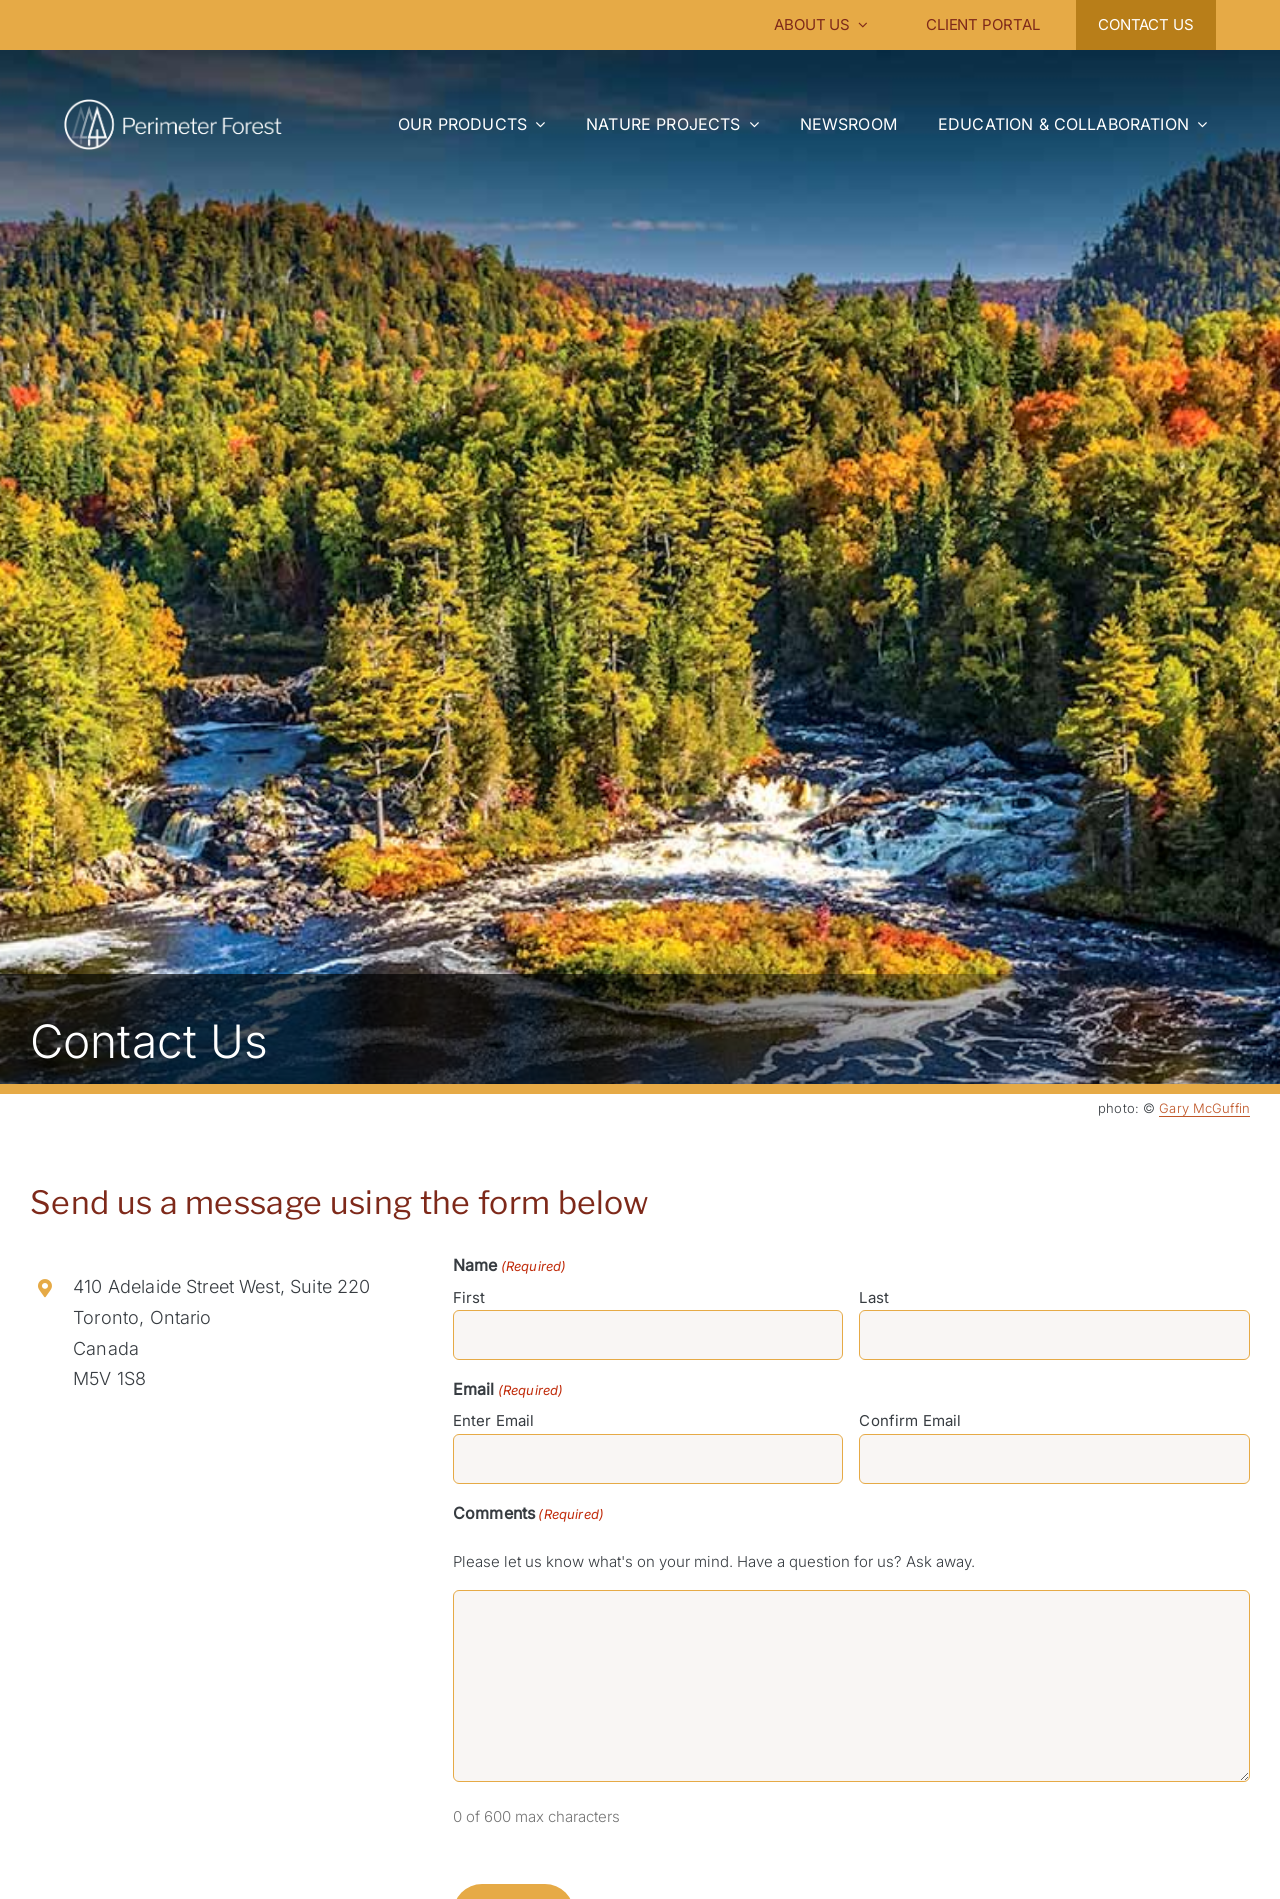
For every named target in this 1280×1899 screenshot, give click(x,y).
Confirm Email (910, 1420)
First (469, 1297)
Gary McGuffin (1204, 1108)
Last (874, 1297)
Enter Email (494, 1420)
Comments (528, 1514)
